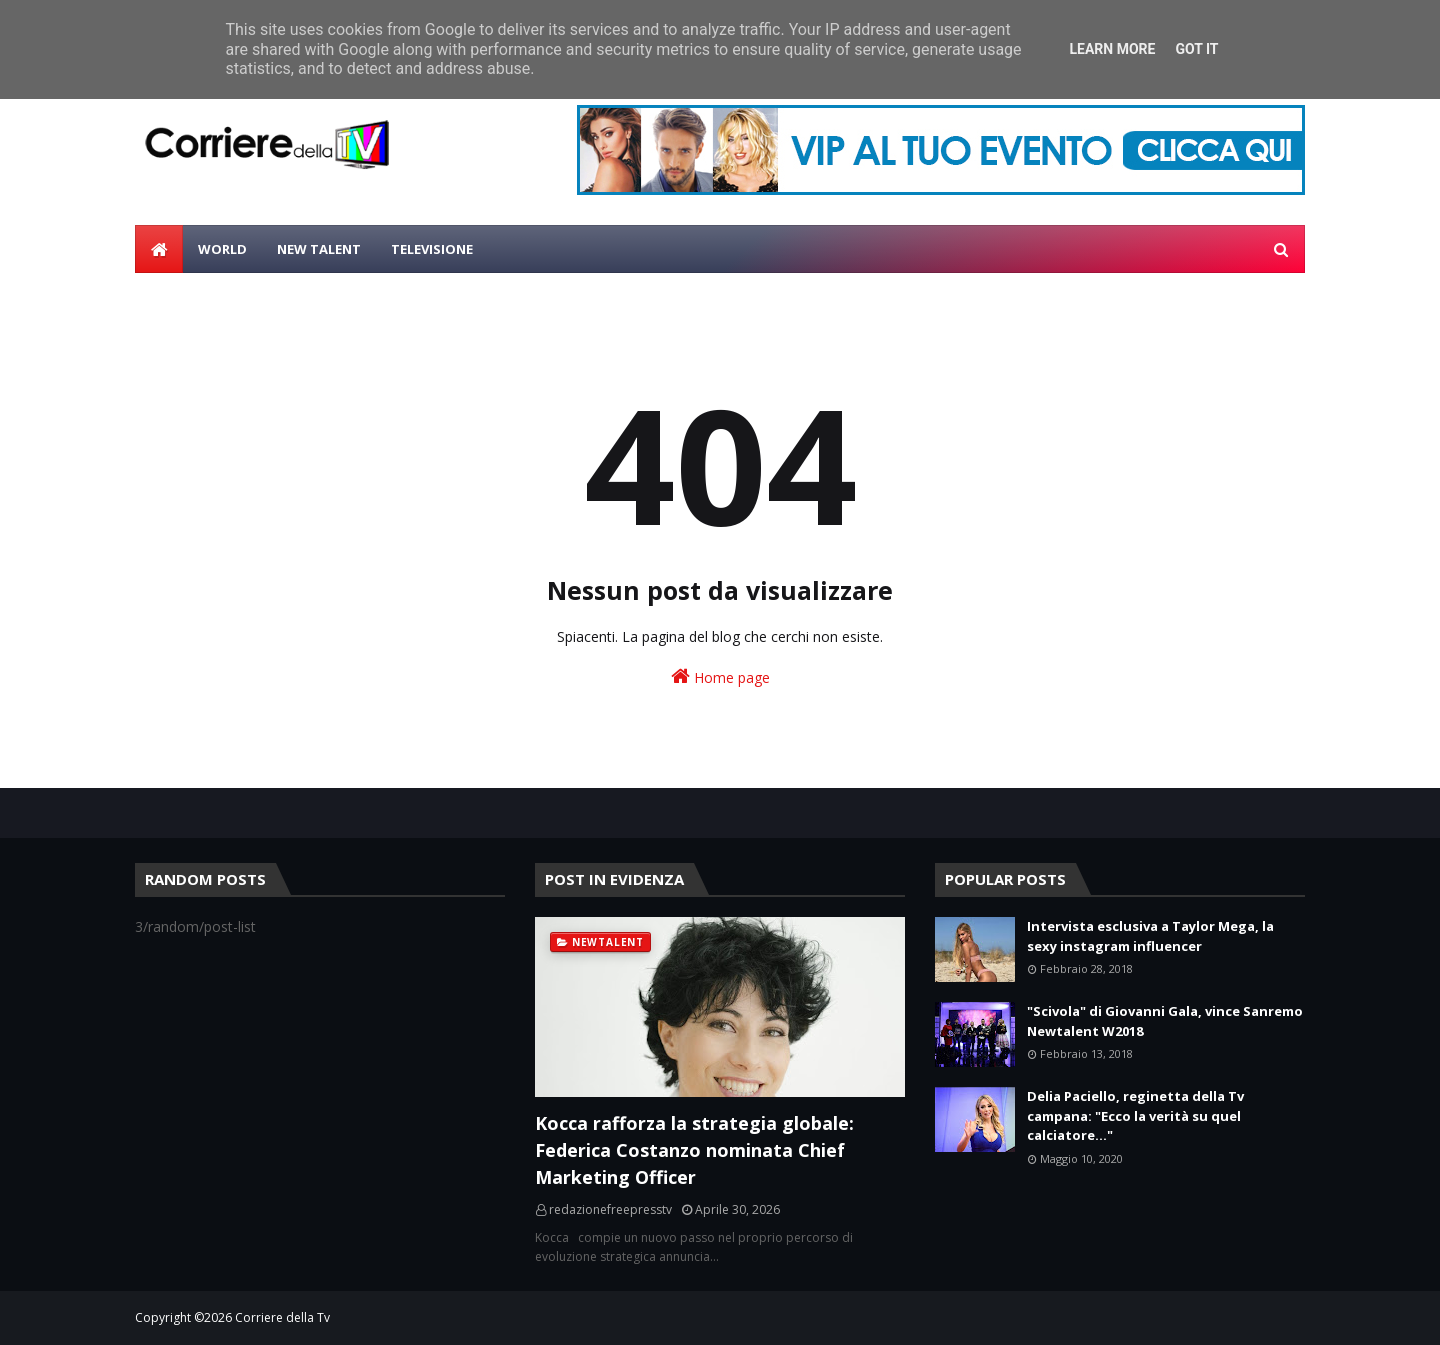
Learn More (1112, 49)
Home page (720, 676)
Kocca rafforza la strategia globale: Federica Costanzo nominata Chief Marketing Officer (694, 1150)
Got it (1196, 49)
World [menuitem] (222, 249)
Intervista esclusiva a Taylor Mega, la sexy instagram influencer (1150, 936)
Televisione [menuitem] (432, 249)
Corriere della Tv (282, 1317)
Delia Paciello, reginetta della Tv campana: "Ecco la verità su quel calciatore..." (1135, 1115)
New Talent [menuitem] (319, 249)
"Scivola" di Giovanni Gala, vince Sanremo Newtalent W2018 (1165, 1021)
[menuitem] (159, 249)
